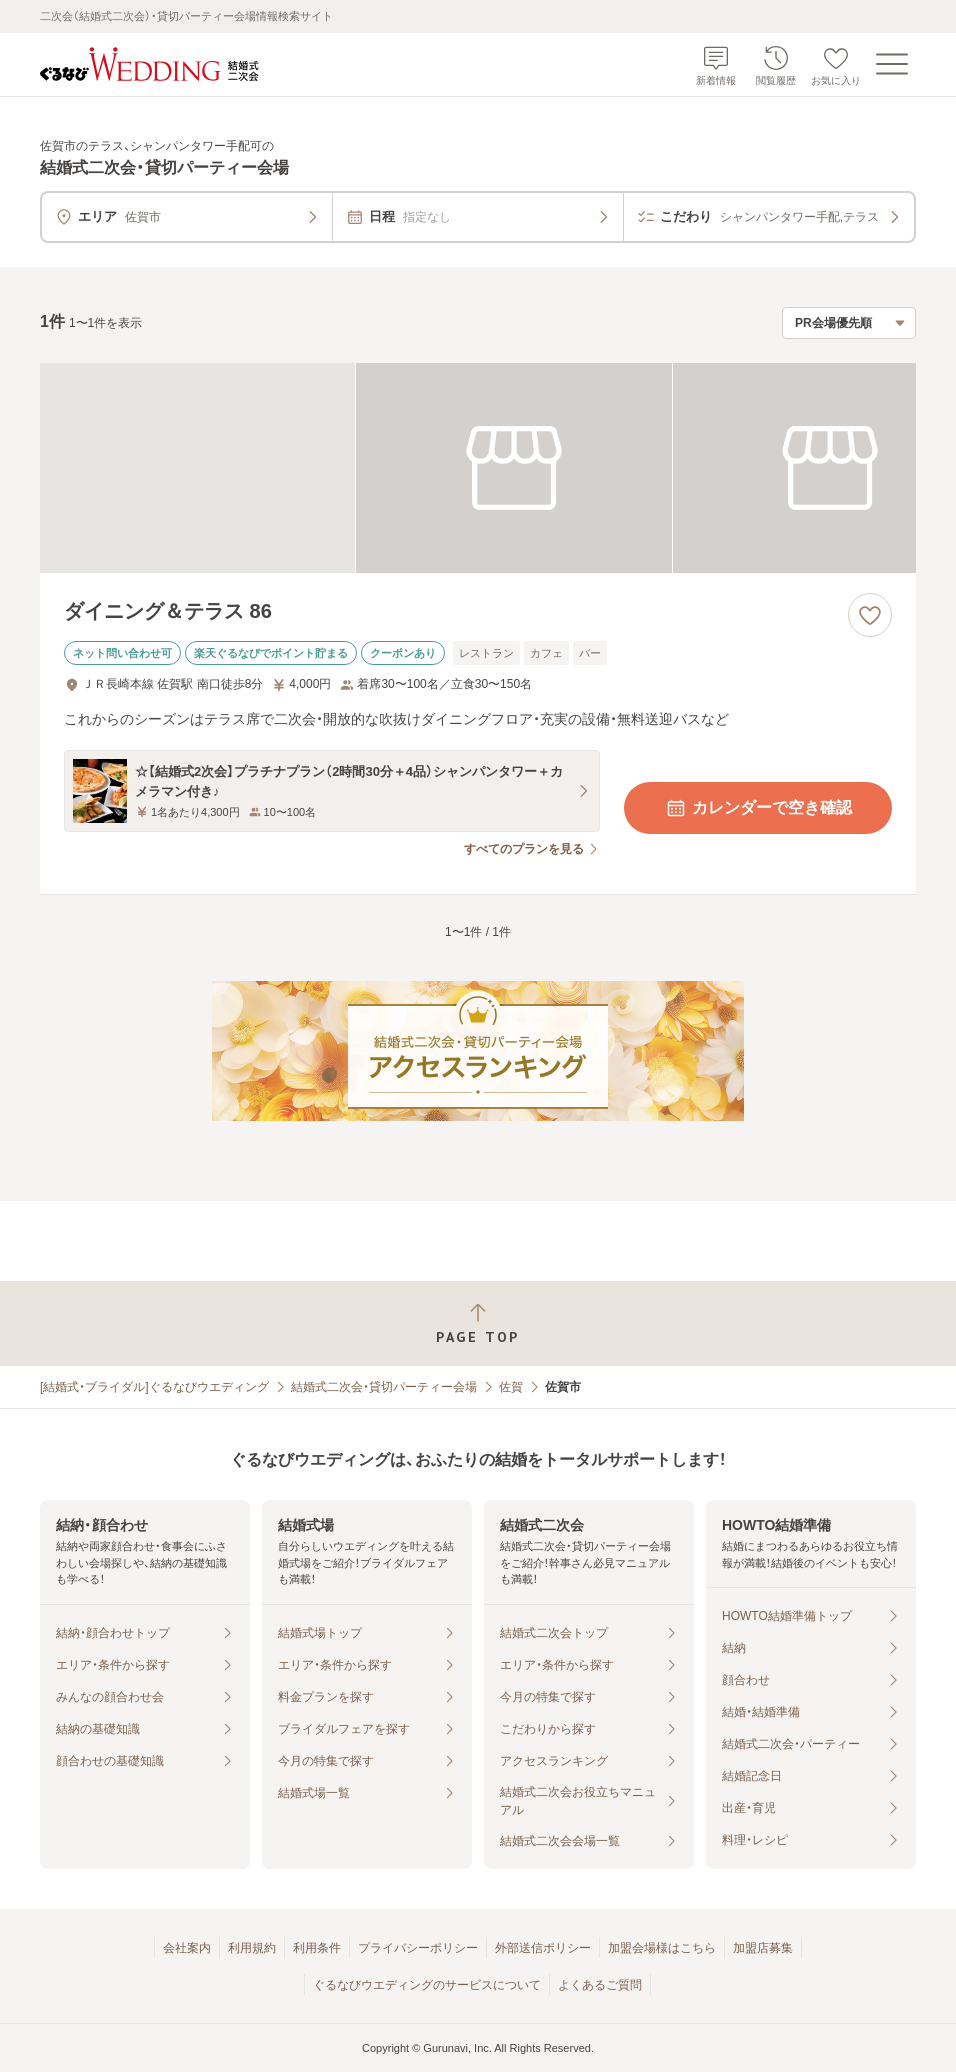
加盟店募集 (763, 1948)
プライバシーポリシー (418, 1948)
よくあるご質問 (600, 1985)
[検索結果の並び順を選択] (849, 323)
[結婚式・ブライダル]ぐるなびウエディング (154, 1387)
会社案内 (187, 1948)
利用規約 (252, 1948)
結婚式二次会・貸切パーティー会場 (384, 1387)
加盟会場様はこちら (662, 1948)
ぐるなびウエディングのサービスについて (427, 1985)
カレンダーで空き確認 (758, 808)
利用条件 (317, 1948)
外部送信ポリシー (543, 1948)
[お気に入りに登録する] (870, 615)
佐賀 (511, 1387)
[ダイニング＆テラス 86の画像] (478, 468)
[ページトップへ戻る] (478, 1323)
